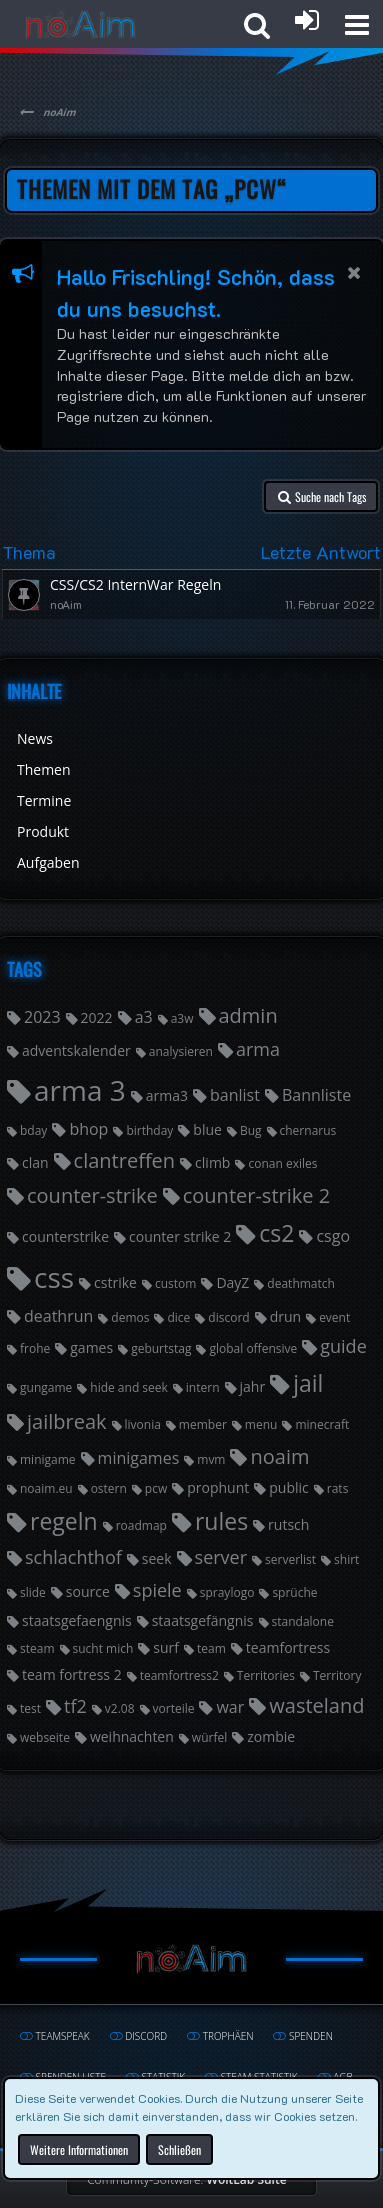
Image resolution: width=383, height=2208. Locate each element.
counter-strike (92, 1195)
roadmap (141, 1525)
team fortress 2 (72, 1674)
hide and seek (129, 1387)
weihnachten (132, 1736)
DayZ (232, 1282)
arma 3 (80, 1090)
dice (178, 1317)
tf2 (75, 1706)
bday (33, 1130)
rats (338, 1488)
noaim (279, 1456)
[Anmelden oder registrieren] (307, 20)
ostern (109, 1488)
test (30, 1708)
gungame (46, 1387)
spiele (157, 1590)
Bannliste (316, 1095)
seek (157, 1558)
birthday (149, 1130)
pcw (156, 1488)
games (91, 1347)
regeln (64, 1521)
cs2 (276, 1233)
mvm (211, 1459)
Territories (266, 1675)
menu (261, 1424)
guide (343, 1346)
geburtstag (161, 1348)
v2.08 (120, 1708)
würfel (209, 1737)
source (88, 1591)
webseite (45, 1737)
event (334, 1317)
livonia (143, 1424)
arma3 (167, 1095)
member (203, 1424)
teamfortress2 (179, 1675)
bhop (88, 1129)
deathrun (58, 1316)
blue (207, 1129)
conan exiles (282, 1163)
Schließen (179, 2148)
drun (285, 1316)
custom (175, 1283)
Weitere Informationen (79, 2148)
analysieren (181, 1051)
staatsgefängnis (203, 1620)
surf (166, 1647)
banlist (235, 1095)
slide (33, 1592)
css (54, 1277)
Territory (337, 1675)
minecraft (322, 1424)
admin (248, 1015)
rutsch (288, 1524)
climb (212, 1162)
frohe (35, 1348)
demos (130, 1317)
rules (221, 1521)
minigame (48, 1459)
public (289, 1487)
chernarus (308, 1130)
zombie (271, 1736)
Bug (251, 1130)
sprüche (294, 1592)
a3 (144, 1017)
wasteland (316, 1705)
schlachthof (73, 1557)
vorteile (174, 1708)
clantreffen (125, 1160)
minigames (139, 1458)
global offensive (253, 1348)
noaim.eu (46, 1488)
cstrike (115, 1282)
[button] (357, 25)
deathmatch (301, 1283)
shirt (346, 1559)
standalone (303, 1621)
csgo (333, 1236)
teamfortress (288, 1647)
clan (35, 1162)
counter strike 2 (180, 1236)
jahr (253, 1386)
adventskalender (76, 1050)
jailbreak (67, 1421)
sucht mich (103, 1648)
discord (228, 1317)
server (221, 1557)
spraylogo (227, 1592)
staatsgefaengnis (77, 1620)
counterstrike (65, 1236)
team (211, 1648)
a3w (182, 1018)
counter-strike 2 (256, 1195)
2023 (42, 1017)
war (230, 1707)
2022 (97, 1017)
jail (308, 1383)
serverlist (290, 1559)
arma (258, 1049)
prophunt (218, 1487)
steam (37, 1648)
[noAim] (80, 25)
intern (203, 1387)
